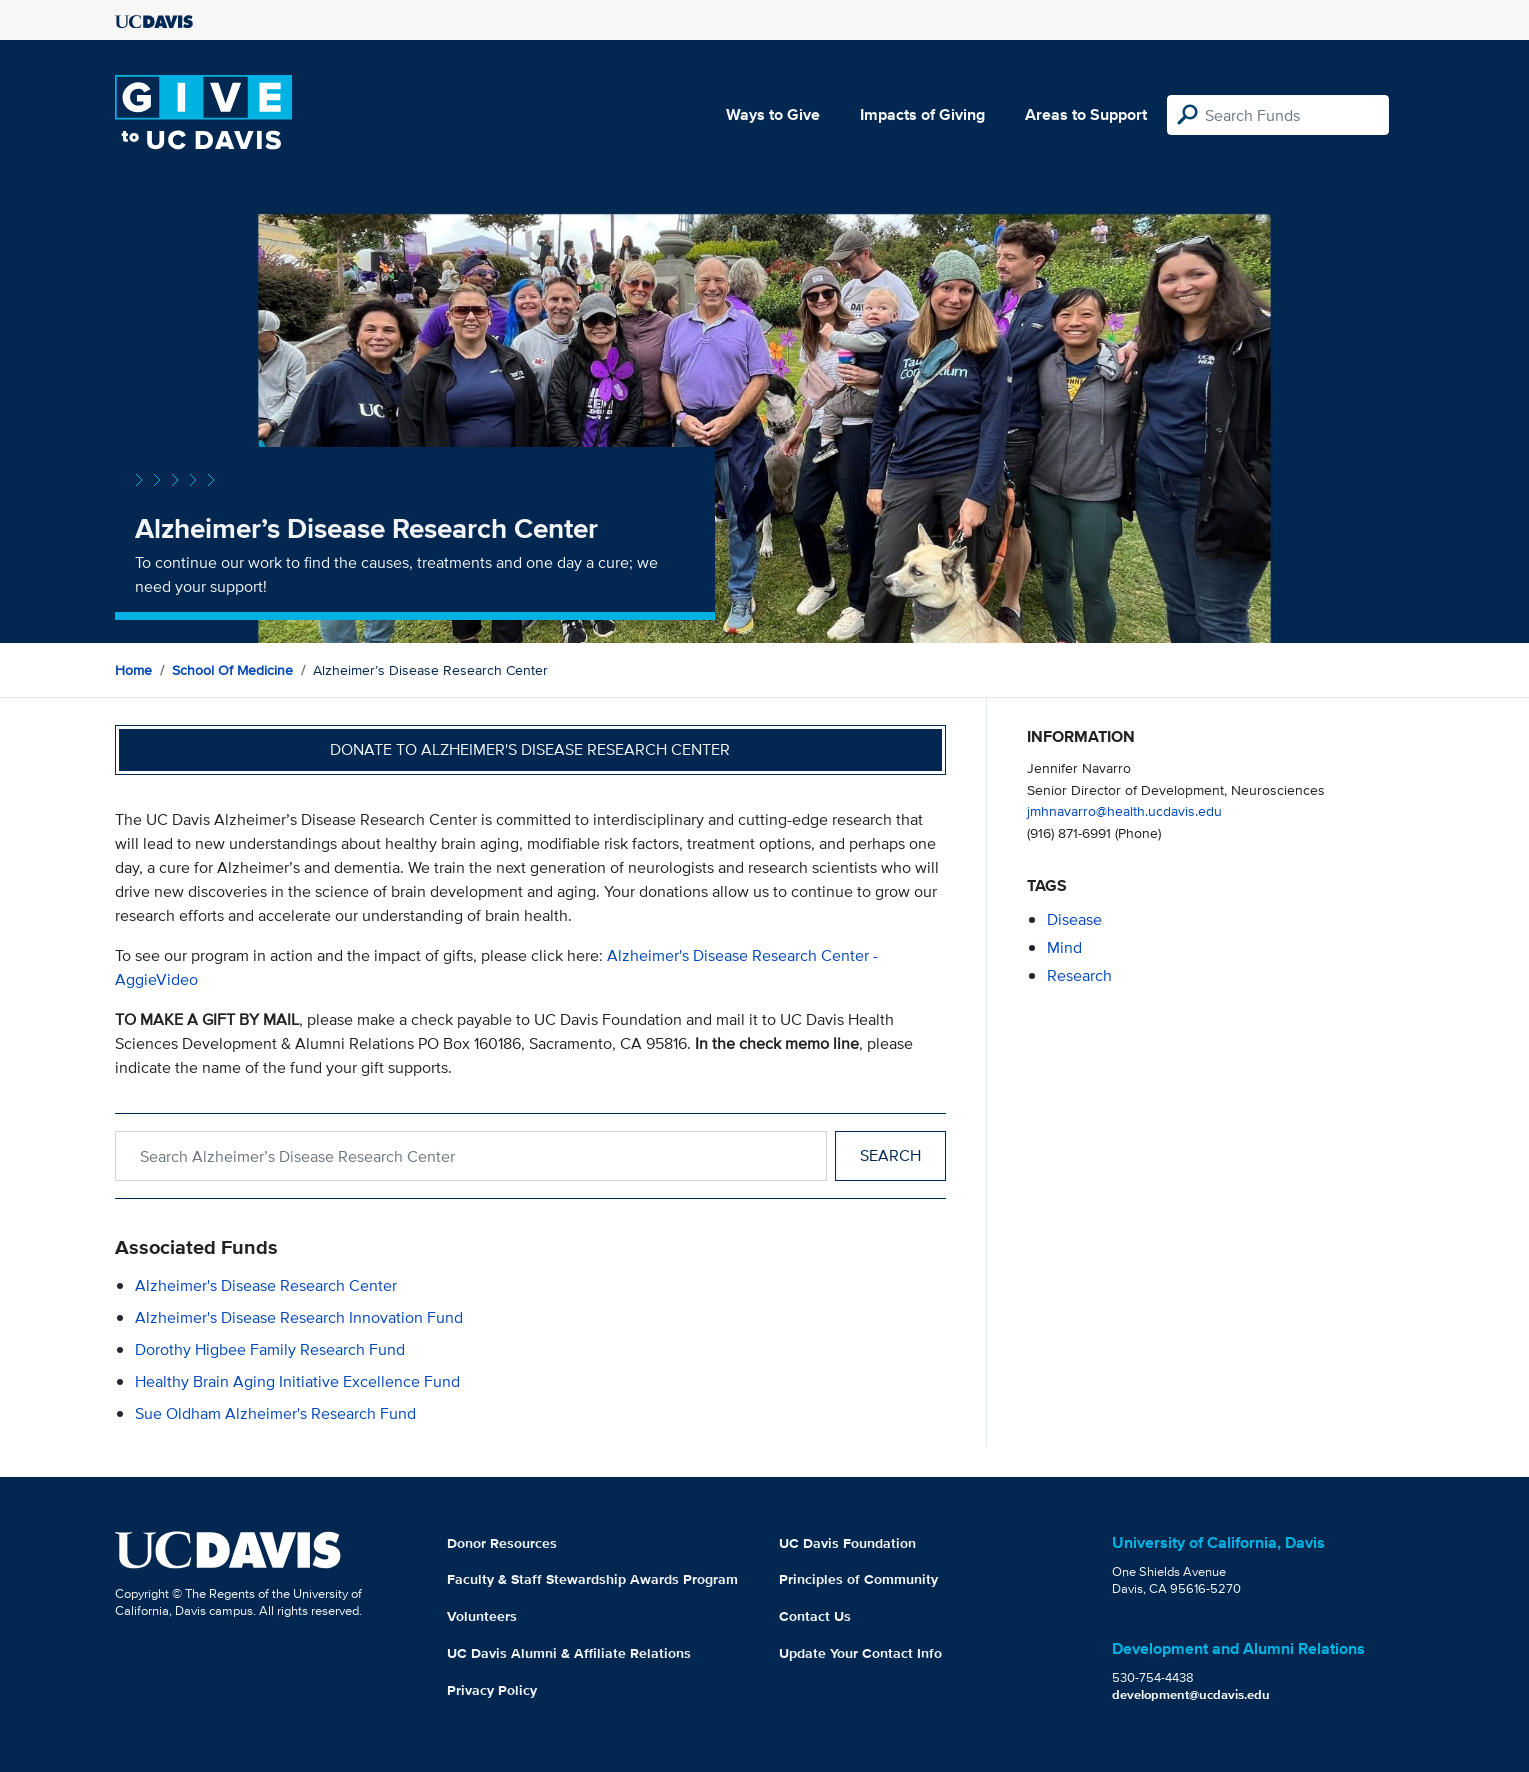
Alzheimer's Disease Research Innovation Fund (299, 1317)
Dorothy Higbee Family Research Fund (270, 1349)
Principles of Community (858, 1579)
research (1079, 975)
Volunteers (482, 1616)
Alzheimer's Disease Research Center (266, 1285)
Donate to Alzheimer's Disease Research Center (530, 749)
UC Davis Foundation (847, 1543)
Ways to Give (773, 114)
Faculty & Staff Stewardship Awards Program (592, 1579)
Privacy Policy (492, 1690)
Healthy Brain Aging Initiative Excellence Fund (297, 1381)
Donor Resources (502, 1543)
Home (133, 670)
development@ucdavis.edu (1191, 1694)
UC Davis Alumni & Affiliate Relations (569, 1653)
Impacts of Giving (922, 114)
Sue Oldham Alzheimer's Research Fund (275, 1413)
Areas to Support (1086, 114)
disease (1074, 919)
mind (1064, 947)
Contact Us (815, 1616)
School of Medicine (232, 670)
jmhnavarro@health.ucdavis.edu (1124, 810)
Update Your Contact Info (860, 1653)
